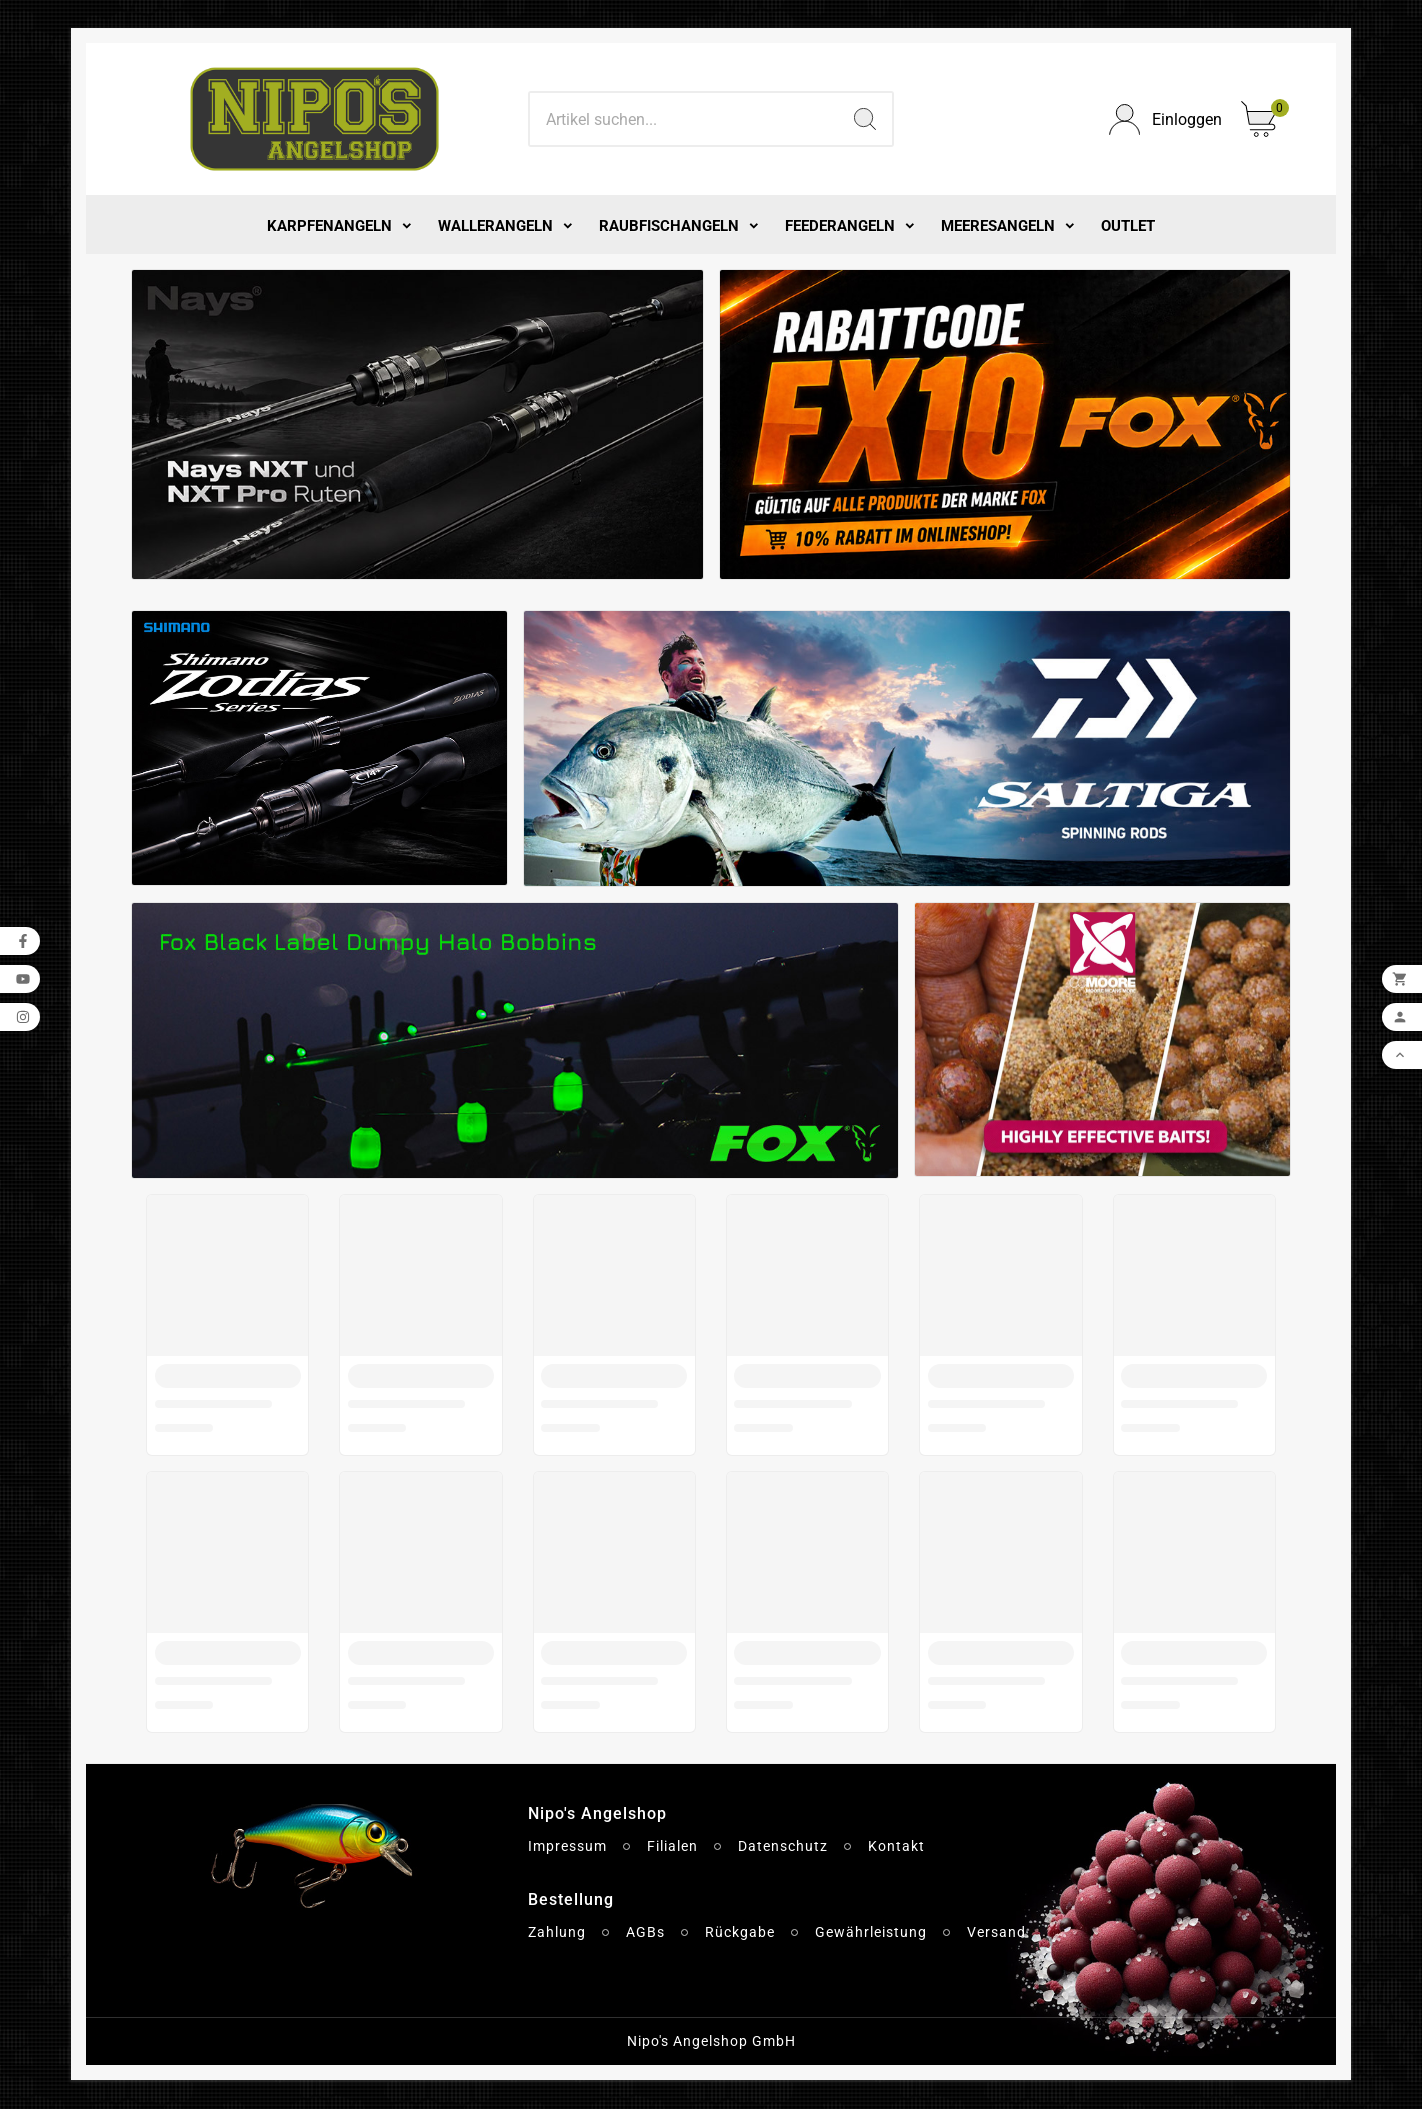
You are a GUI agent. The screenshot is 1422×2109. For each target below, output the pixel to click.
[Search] (684, 119)
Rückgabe (740, 1932)
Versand (996, 1932)
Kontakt (896, 1846)
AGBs (645, 1932)
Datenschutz (783, 1846)
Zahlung (557, 1932)
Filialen (672, 1846)
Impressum (567, 1846)
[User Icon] (1163, 119)
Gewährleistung (871, 1932)
